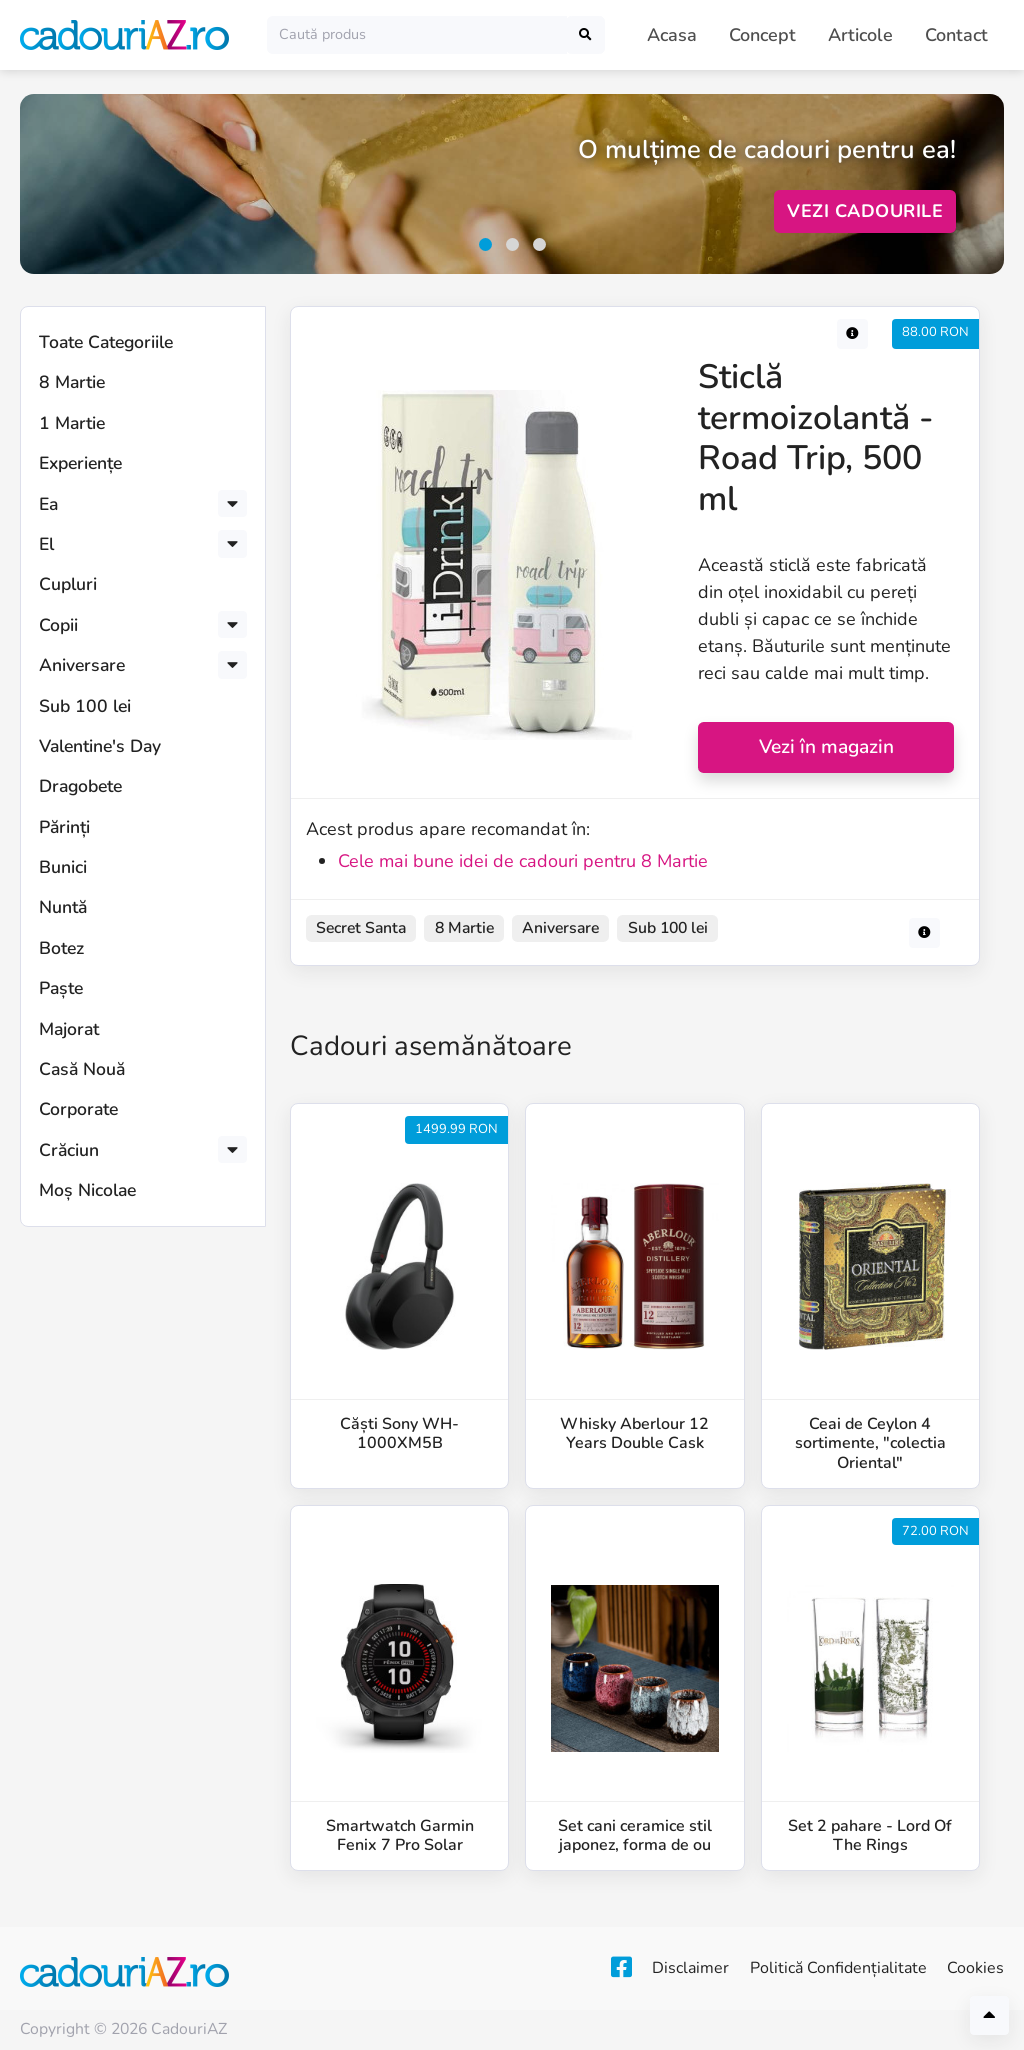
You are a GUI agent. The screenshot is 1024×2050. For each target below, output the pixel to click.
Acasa (672, 35)
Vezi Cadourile (865, 211)
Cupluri (68, 584)
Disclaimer (667, 1968)
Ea (48, 504)
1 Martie (72, 423)
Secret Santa (361, 928)
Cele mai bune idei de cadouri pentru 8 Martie (523, 861)
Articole (860, 35)
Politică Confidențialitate (826, 1968)
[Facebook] (586, 1968)
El (46, 544)
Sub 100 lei (85, 706)
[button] (485, 244)
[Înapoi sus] (989, 2015)
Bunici (63, 867)
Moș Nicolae (87, 1190)
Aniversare (82, 665)
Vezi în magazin (826, 747)
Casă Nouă (82, 1069)
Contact (956, 35)
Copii (58, 625)
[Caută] (417, 34)
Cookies (975, 1968)
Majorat (69, 1029)
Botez (61, 948)
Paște (61, 988)
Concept (762, 35)
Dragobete (80, 786)
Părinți (64, 827)
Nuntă (63, 907)
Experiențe (80, 463)
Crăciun (69, 1150)
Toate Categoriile (106, 342)
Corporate (78, 1109)
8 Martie (72, 382)
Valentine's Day (100, 746)
